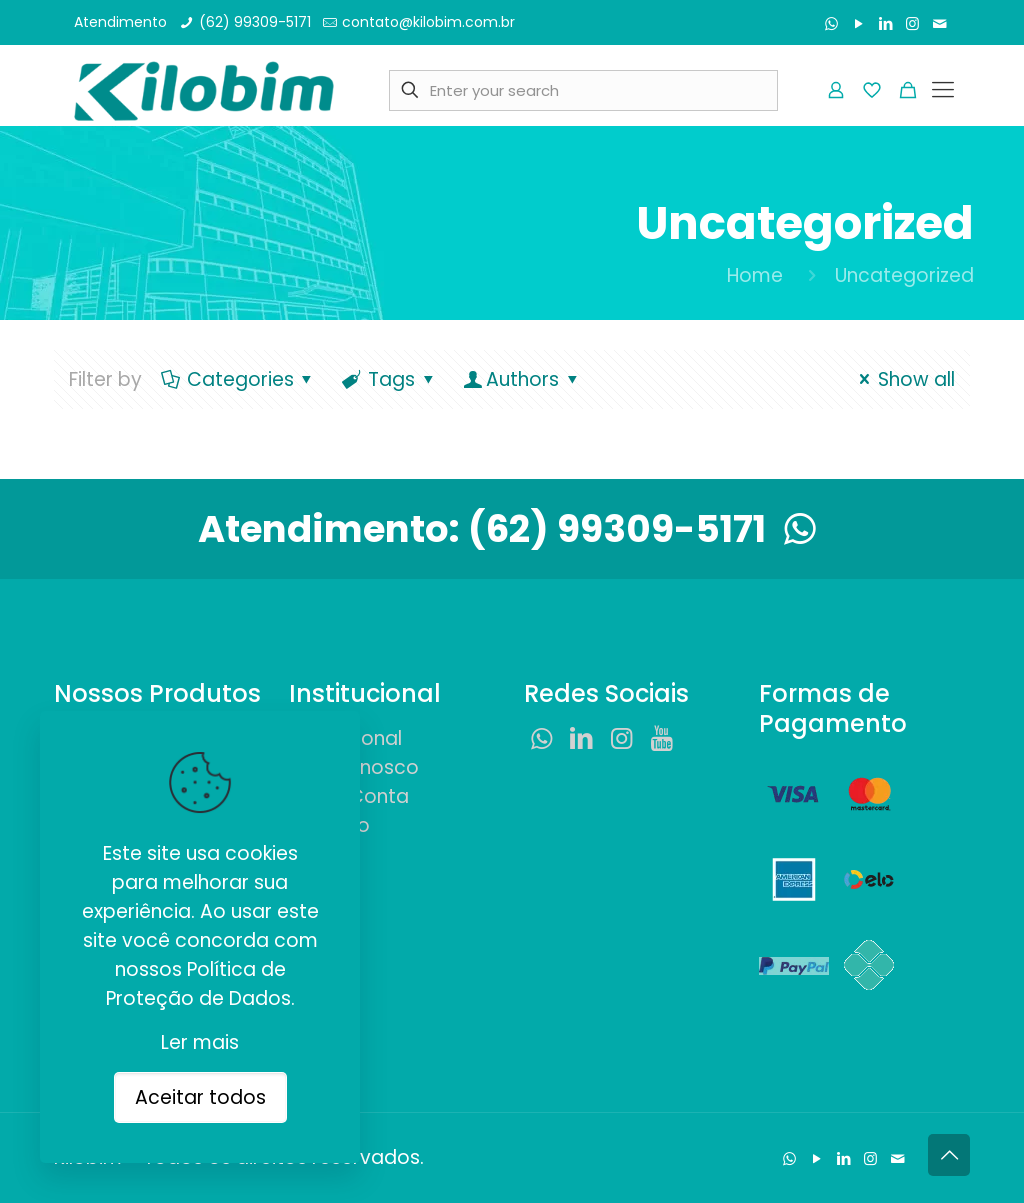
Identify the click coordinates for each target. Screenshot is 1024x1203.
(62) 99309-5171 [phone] (255, 22)
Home (755, 275)
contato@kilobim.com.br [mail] (428, 22)
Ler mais (200, 1042)
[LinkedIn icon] (885, 23)
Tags (389, 379)
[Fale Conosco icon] (939, 23)
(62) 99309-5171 (647, 529)
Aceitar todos (200, 1097)
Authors (522, 379)
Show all (903, 379)
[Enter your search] (583, 90)
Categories (238, 379)
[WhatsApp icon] (831, 23)
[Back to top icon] (949, 1155)
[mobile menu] (943, 90)
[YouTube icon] (858, 23)
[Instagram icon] (912, 23)
